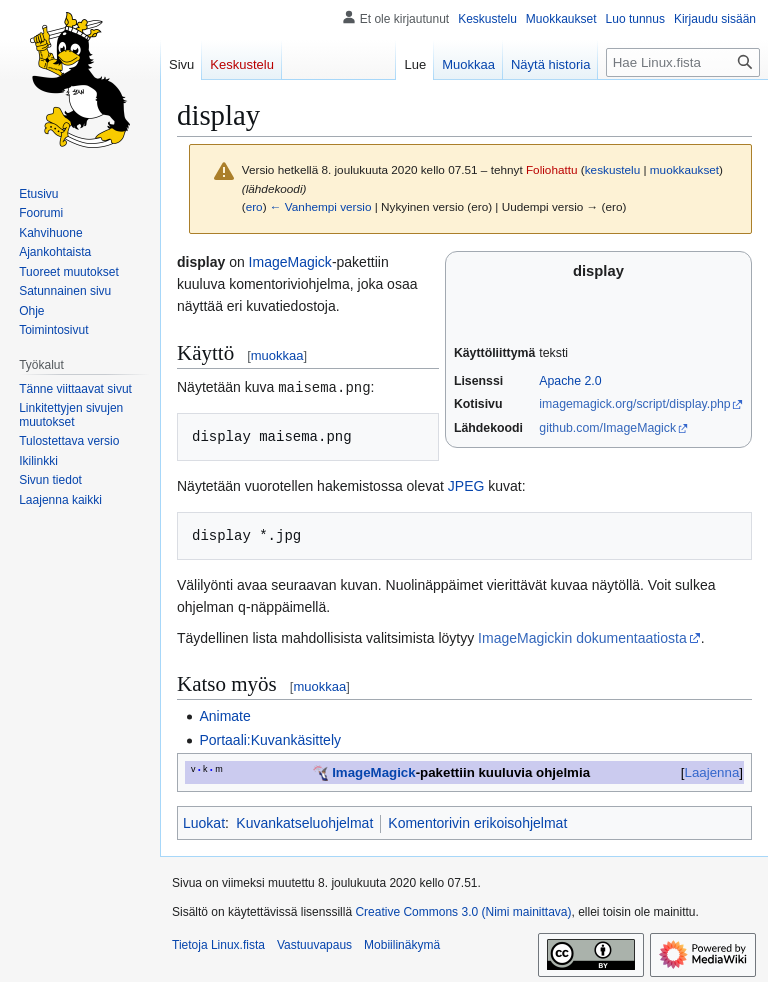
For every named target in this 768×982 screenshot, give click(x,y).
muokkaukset (684, 169)
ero (254, 206)
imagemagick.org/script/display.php (634, 404)
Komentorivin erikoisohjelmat (477, 821)
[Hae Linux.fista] (683, 62)
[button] (60, 500)
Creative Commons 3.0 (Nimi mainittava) (463, 910)
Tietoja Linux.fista (218, 943)
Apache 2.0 (570, 381)
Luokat (204, 821)
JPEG (466, 485)
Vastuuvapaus (314, 943)
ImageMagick (290, 262)
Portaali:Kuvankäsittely (270, 738)
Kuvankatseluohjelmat (304, 821)
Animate (224, 714)
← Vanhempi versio (321, 206)
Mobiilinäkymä (402, 943)
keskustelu (613, 169)
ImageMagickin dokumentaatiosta (582, 636)
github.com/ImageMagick (607, 428)
